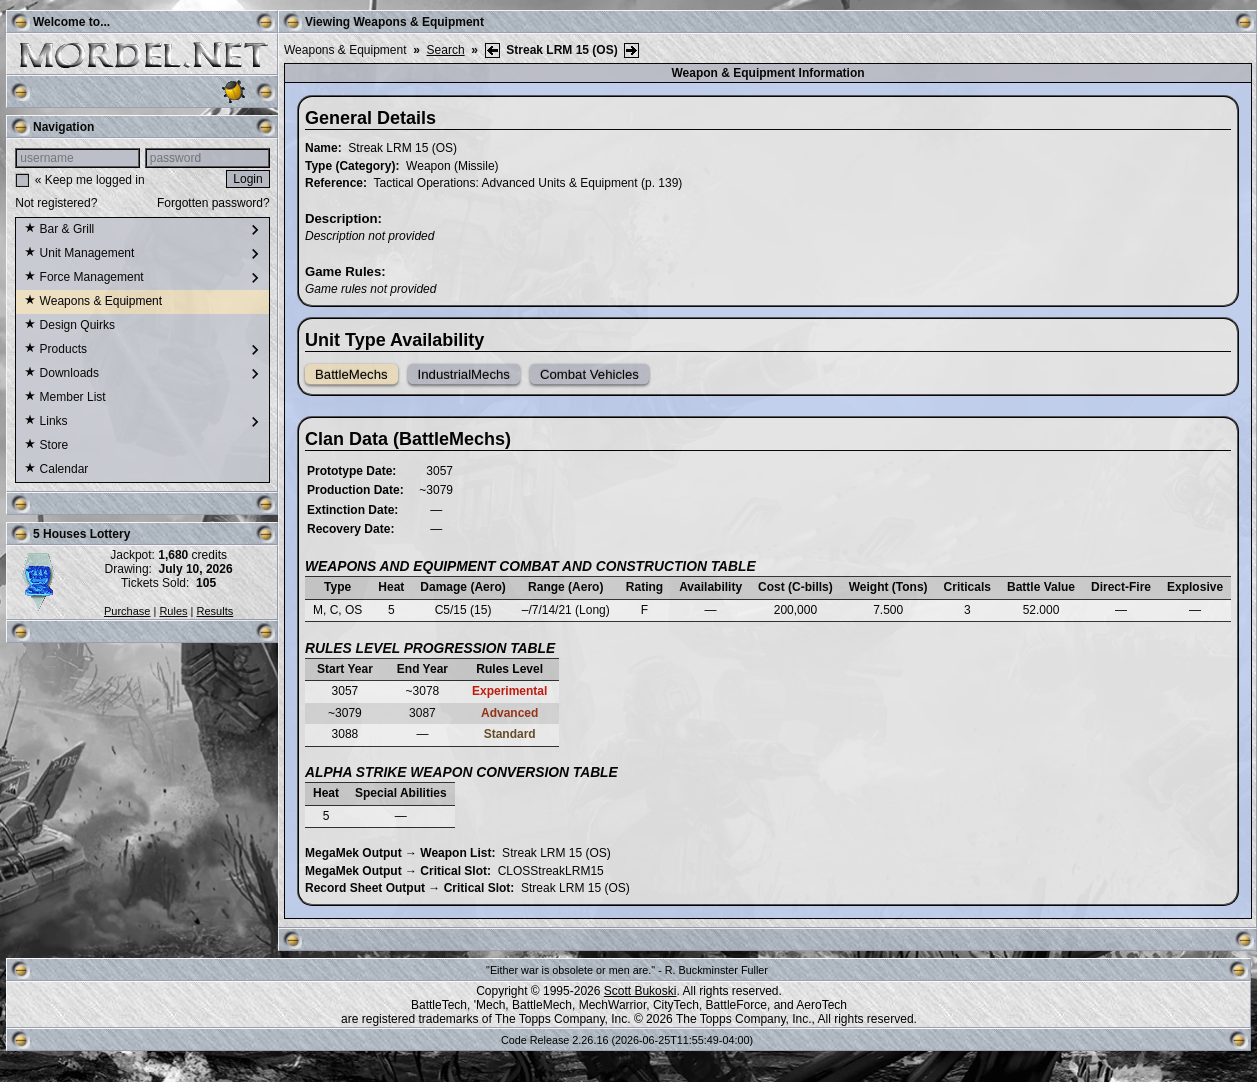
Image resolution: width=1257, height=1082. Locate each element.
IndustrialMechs (464, 374)
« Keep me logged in (90, 180)
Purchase (127, 611)
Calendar (56, 470)
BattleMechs (351, 374)
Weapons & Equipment (93, 302)
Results (215, 611)
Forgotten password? (213, 203)
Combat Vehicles (589, 374)
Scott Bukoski (640, 991)
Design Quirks (69, 326)
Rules (173, 611)
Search (446, 50)
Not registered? (56, 203)
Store (46, 446)
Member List (64, 398)
